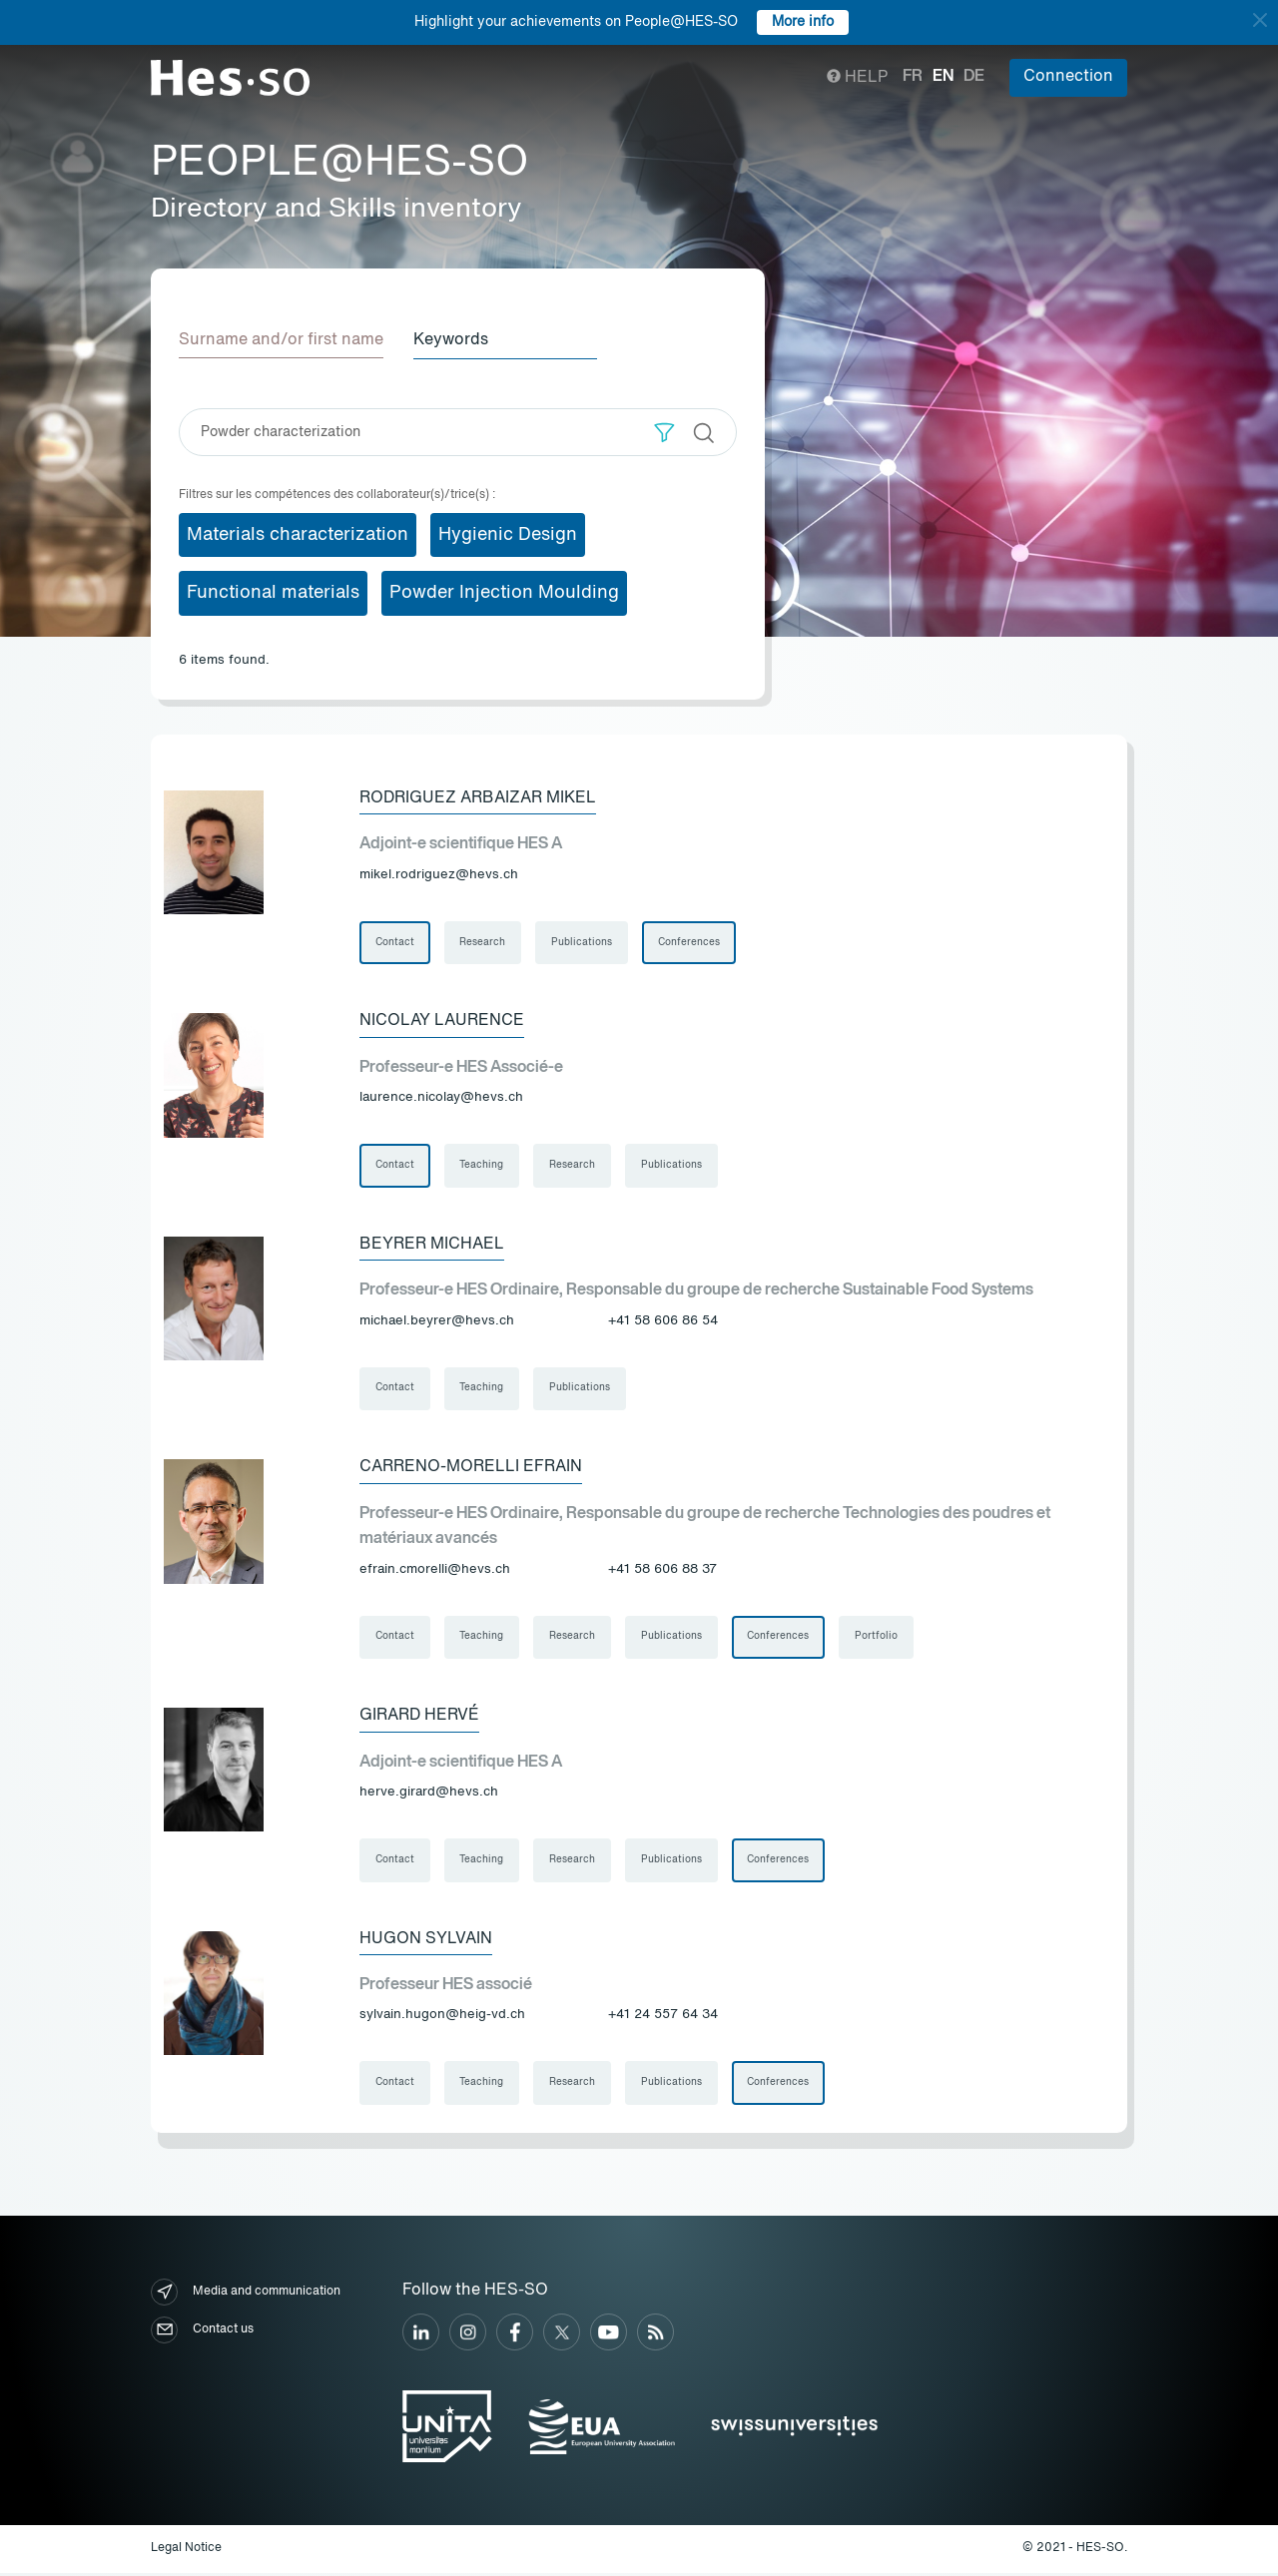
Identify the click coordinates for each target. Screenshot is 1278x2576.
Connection (1068, 77)
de (973, 77)
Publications (582, 942)
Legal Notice (186, 2552)
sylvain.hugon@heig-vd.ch (442, 2017)
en (943, 77)
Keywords (452, 340)
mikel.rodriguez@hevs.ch (438, 874)
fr (913, 77)
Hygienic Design (507, 534)
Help (857, 78)
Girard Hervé (419, 1718)
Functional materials (273, 593)
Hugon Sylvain (425, 1941)
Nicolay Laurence (441, 1021)
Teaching (482, 1166)
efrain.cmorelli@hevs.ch (434, 1570)
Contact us (202, 2332)
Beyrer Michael (431, 1245)
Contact (394, 942)
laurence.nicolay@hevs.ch (441, 1098)
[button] (664, 431)
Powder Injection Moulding (504, 593)
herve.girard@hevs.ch (428, 1794)
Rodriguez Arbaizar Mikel (477, 797)
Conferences (690, 942)
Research (483, 942)
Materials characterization (297, 534)
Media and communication (245, 2295)
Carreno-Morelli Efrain (470, 1468)
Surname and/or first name (281, 340)
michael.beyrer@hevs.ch (436, 1321)
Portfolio (878, 1639)
